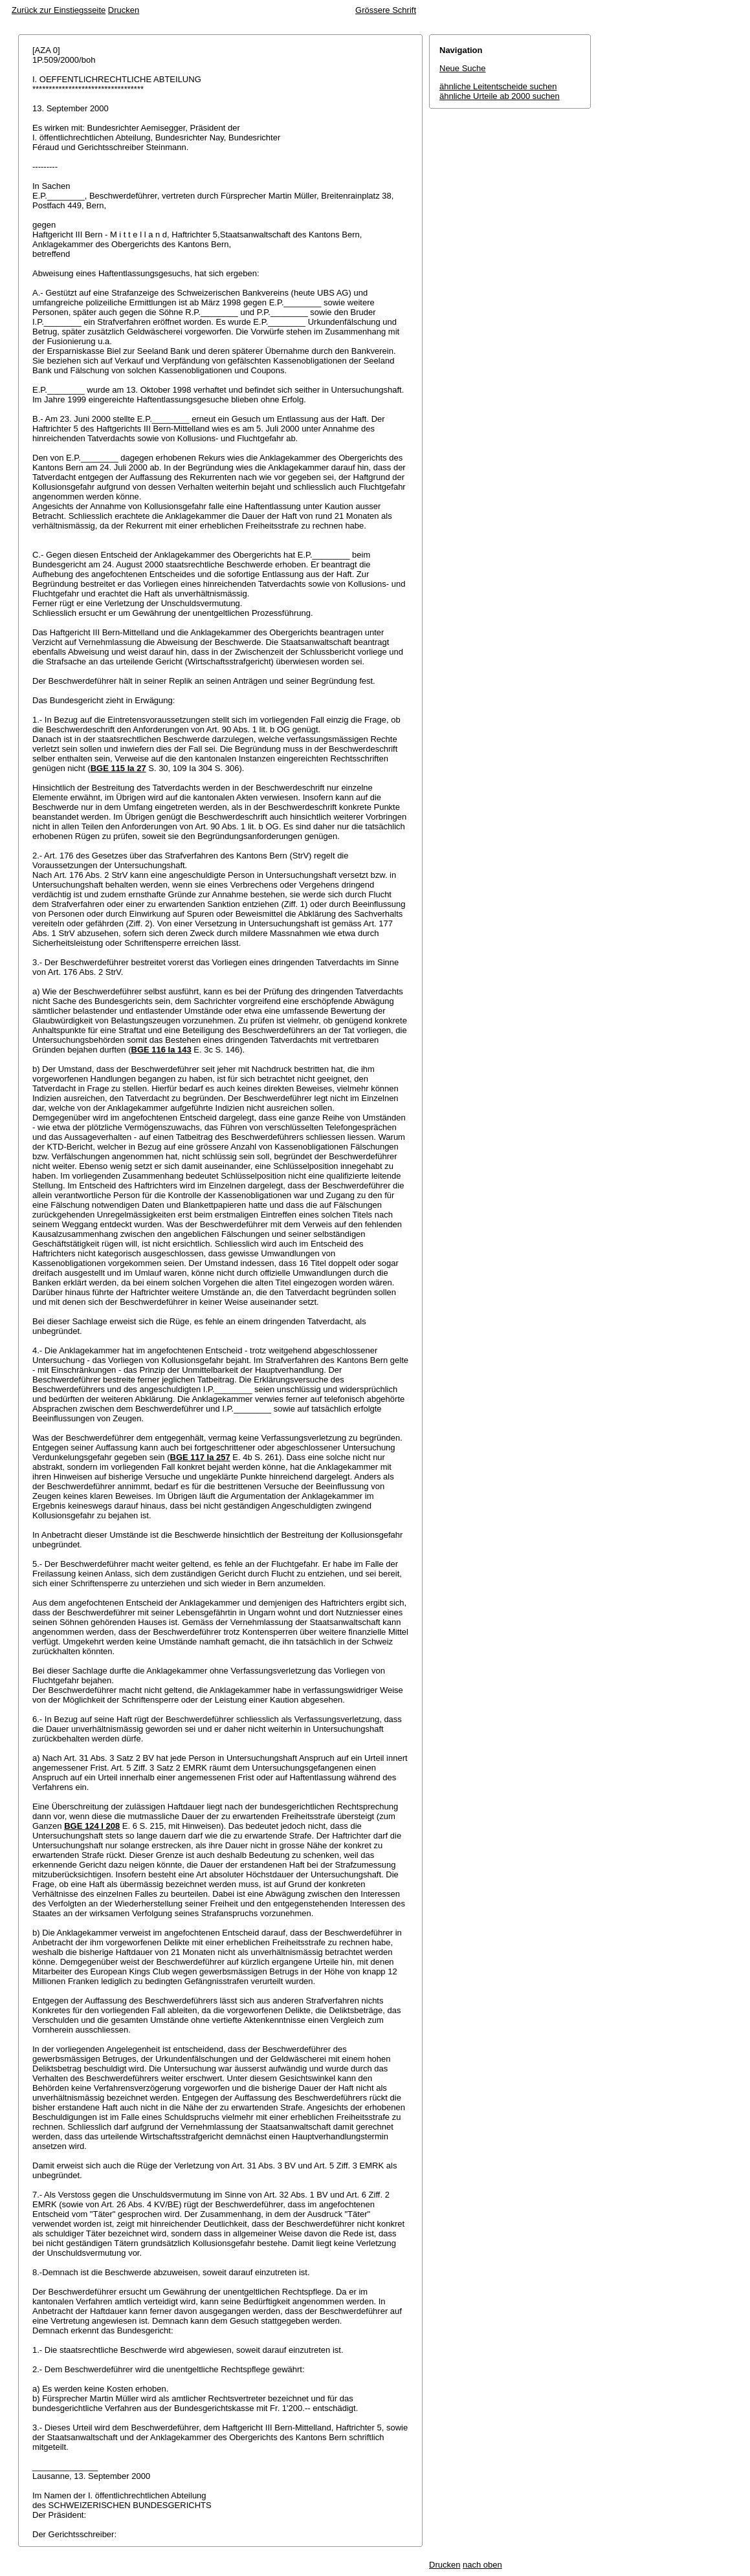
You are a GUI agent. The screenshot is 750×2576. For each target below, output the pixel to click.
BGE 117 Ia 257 (200, 1457)
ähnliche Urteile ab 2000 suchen (499, 96)
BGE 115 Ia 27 (118, 768)
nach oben (482, 2565)
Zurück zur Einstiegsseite (58, 10)
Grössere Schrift (385, 10)
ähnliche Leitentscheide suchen (498, 86)
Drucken (123, 10)
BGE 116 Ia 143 (161, 1049)
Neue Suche (462, 68)
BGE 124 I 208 (92, 1826)
